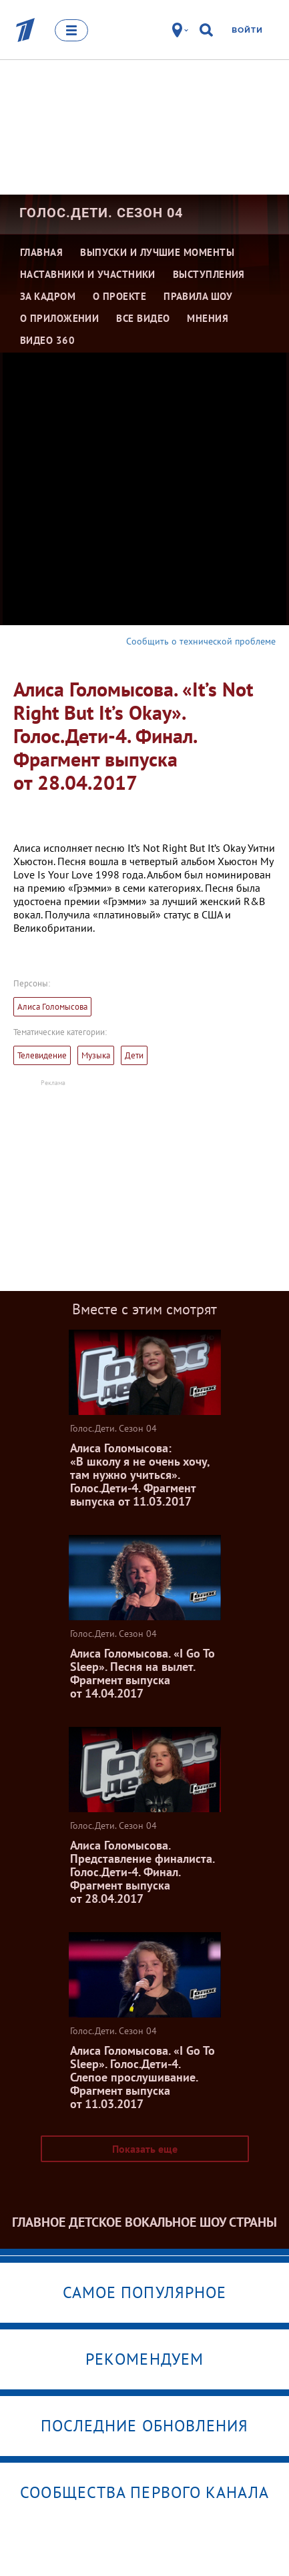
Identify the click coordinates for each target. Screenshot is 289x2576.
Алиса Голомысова (52, 1006)
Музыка (95, 1055)
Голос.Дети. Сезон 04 (101, 213)
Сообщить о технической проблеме (201, 641)
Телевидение (42, 1055)
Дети (134, 1055)
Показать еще (145, 2148)
